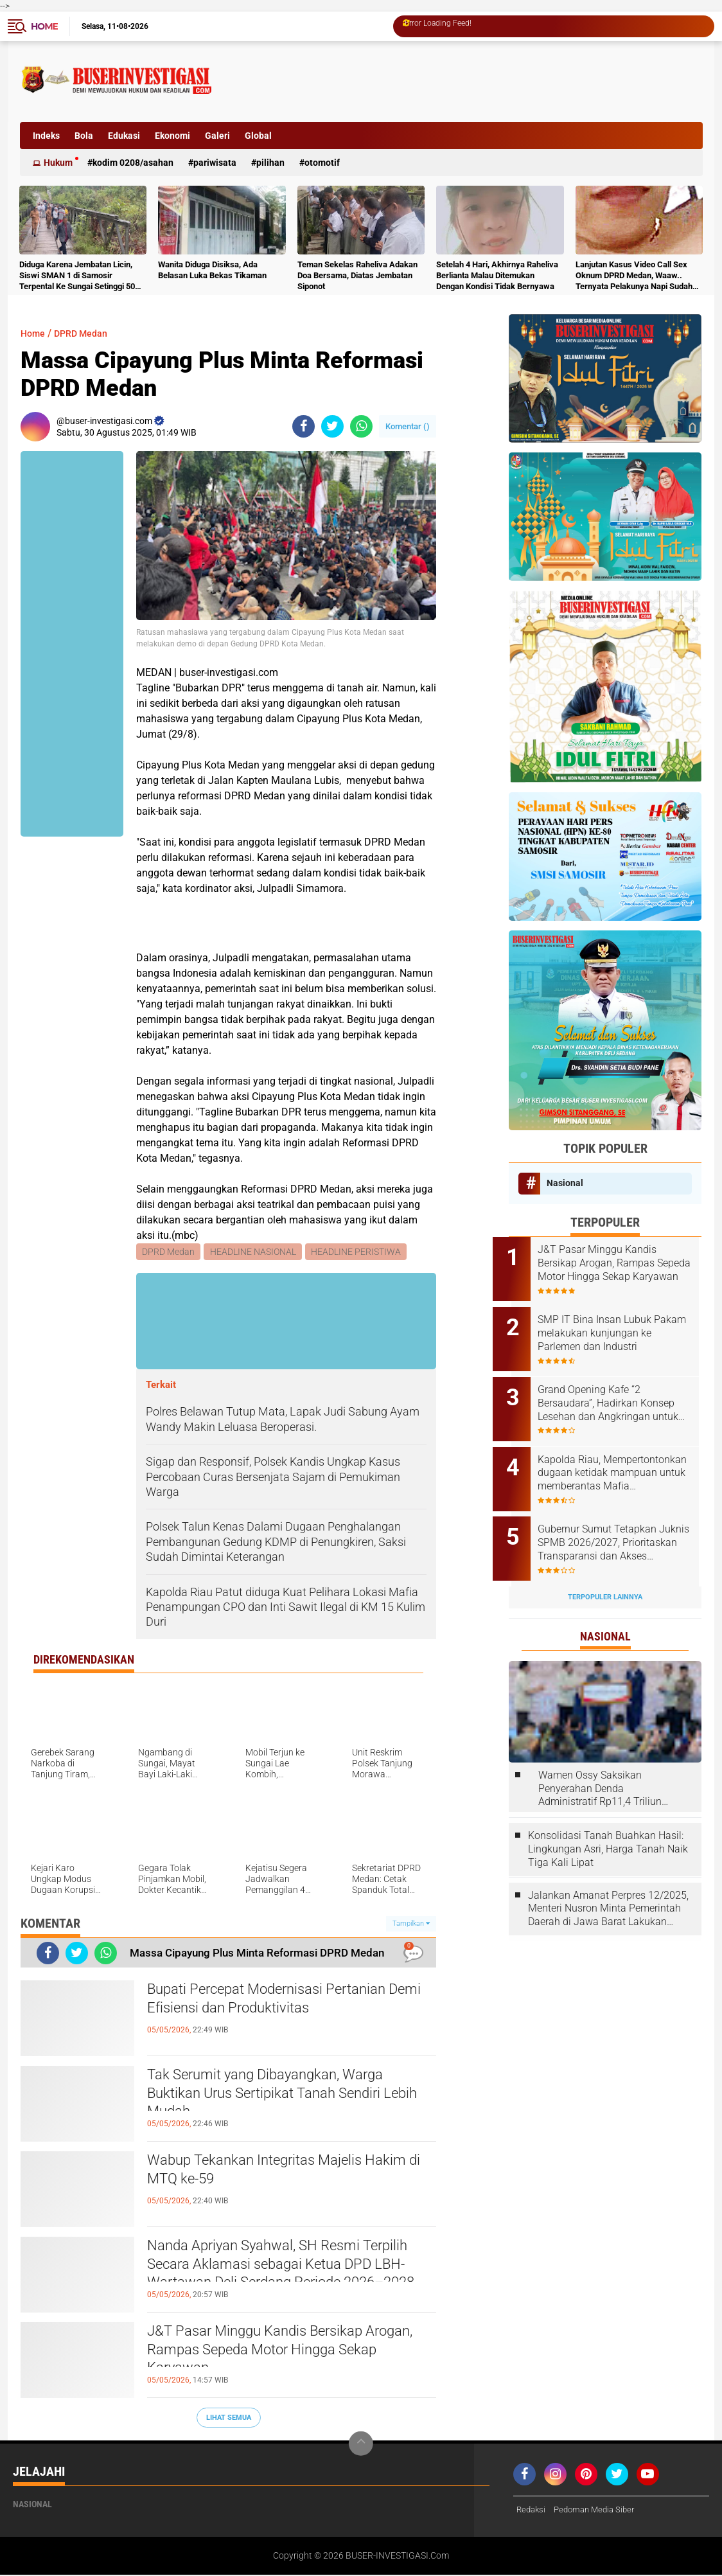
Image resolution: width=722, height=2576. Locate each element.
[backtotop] (361, 2445)
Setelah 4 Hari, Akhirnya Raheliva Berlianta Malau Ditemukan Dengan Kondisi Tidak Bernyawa (497, 275)
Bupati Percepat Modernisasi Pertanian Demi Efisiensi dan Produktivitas (288, 2002)
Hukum (58, 162)
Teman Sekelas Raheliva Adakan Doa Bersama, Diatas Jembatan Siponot (357, 275)
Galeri (217, 135)
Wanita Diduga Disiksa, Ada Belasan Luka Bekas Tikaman (212, 270)
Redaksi (532, 2511)
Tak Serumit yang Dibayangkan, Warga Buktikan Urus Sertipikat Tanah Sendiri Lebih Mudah (286, 2099)
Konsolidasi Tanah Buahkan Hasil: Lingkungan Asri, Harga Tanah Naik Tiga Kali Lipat (608, 1824)
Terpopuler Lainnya (605, 1572)
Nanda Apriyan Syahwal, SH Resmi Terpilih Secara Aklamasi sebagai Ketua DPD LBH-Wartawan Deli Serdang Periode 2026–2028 (289, 2271)
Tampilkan (411, 1925)
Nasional (565, 1183)
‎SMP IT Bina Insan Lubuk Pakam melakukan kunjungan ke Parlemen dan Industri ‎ (621, 1327)
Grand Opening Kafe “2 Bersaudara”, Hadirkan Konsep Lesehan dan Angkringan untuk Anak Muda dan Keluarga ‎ (622, 1393)
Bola (84, 135)
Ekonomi (172, 135)
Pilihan (270, 162)
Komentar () (407, 426)
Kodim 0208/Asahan (132, 162)
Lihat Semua (228, 2418)
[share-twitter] (332, 426)
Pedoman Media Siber (599, 2511)
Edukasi (124, 135)
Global (258, 135)
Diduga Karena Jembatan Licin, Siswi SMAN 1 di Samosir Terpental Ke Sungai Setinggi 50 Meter (77, 276)
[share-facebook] (303, 426)
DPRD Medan (87, 333)
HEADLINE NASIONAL (254, 1252)
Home (44, 26)
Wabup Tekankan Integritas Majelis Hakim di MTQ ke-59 (273, 2173)
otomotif (322, 162)
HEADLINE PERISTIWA (358, 1252)
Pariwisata (214, 162)
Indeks (46, 135)
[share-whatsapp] (361, 426)
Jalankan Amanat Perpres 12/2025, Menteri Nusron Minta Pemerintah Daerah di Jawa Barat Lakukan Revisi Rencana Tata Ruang (608, 1884)
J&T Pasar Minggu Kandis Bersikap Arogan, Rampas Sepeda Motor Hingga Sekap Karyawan (288, 2355)
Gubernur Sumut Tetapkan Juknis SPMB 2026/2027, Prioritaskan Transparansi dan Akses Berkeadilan (622, 1523)
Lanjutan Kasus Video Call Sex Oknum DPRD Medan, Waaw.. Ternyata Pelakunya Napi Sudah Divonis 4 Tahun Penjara (634, 276)
